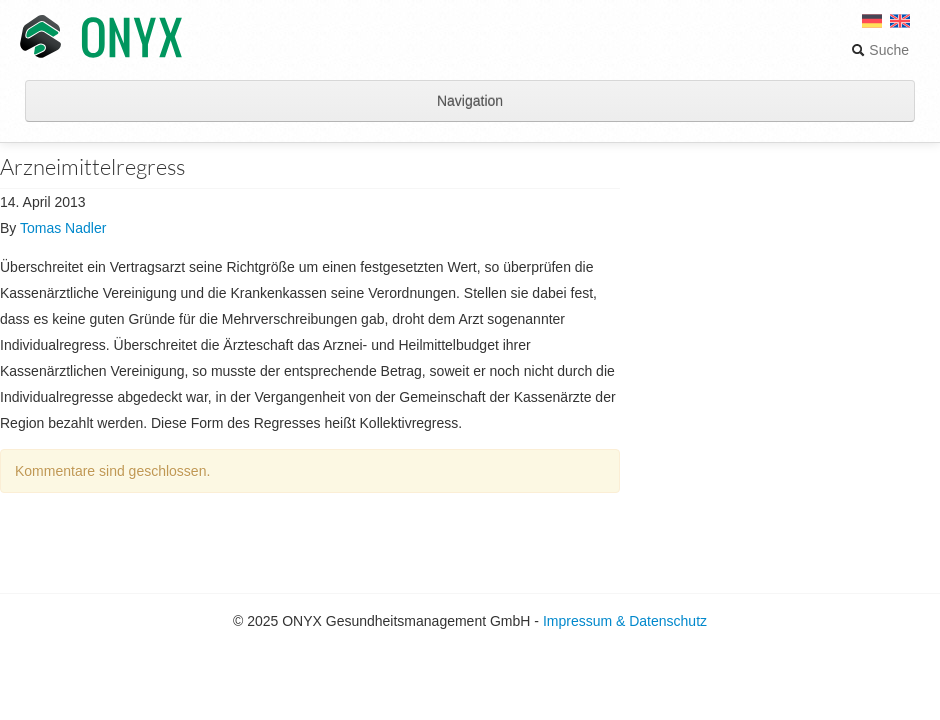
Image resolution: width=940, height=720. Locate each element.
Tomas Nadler (63, 228)
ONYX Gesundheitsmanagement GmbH (101, 37)
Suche (880, 50)
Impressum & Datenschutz (625, 621)
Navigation (470, 101)
